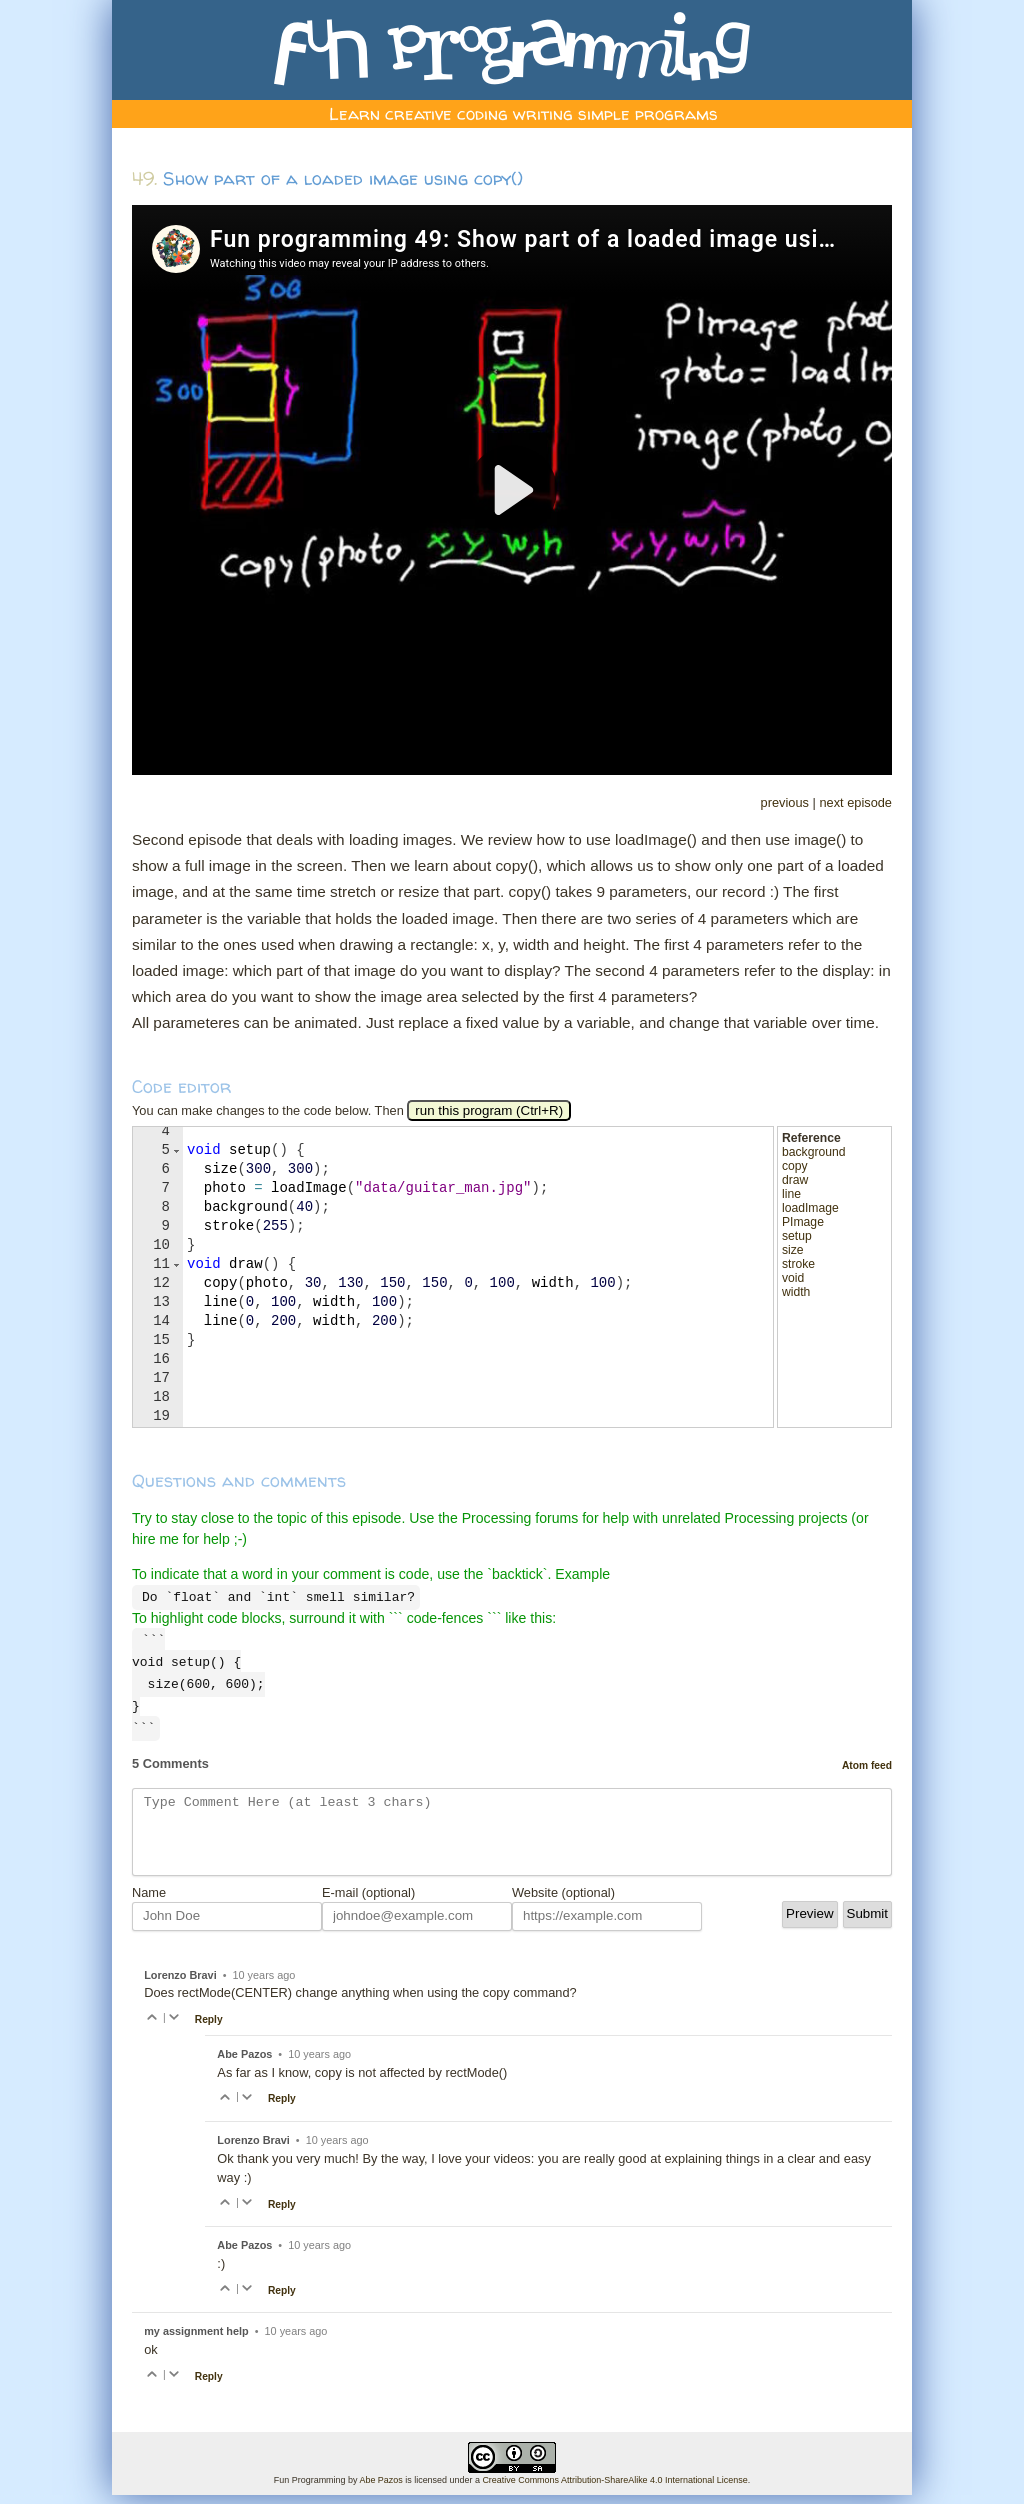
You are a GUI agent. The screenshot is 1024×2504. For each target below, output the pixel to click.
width (796, 1292)
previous (785, 802)
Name (149, 1901)
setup (797, 1236)
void (793, 1278)
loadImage (810, 1208)
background (814, 1152)
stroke (798, 1264)
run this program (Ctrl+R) (489, 1110)
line (791, 1194)
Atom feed (867, 1759)
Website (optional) (563, 1901)
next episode (855, 802)
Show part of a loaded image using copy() (343, 178)
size (793, 1250)
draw (795, 1180)
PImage (803, 1222)
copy (795, 1166)
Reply (209, 2028)
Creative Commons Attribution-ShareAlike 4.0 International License (614, 2489)
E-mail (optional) (368, 1901)
